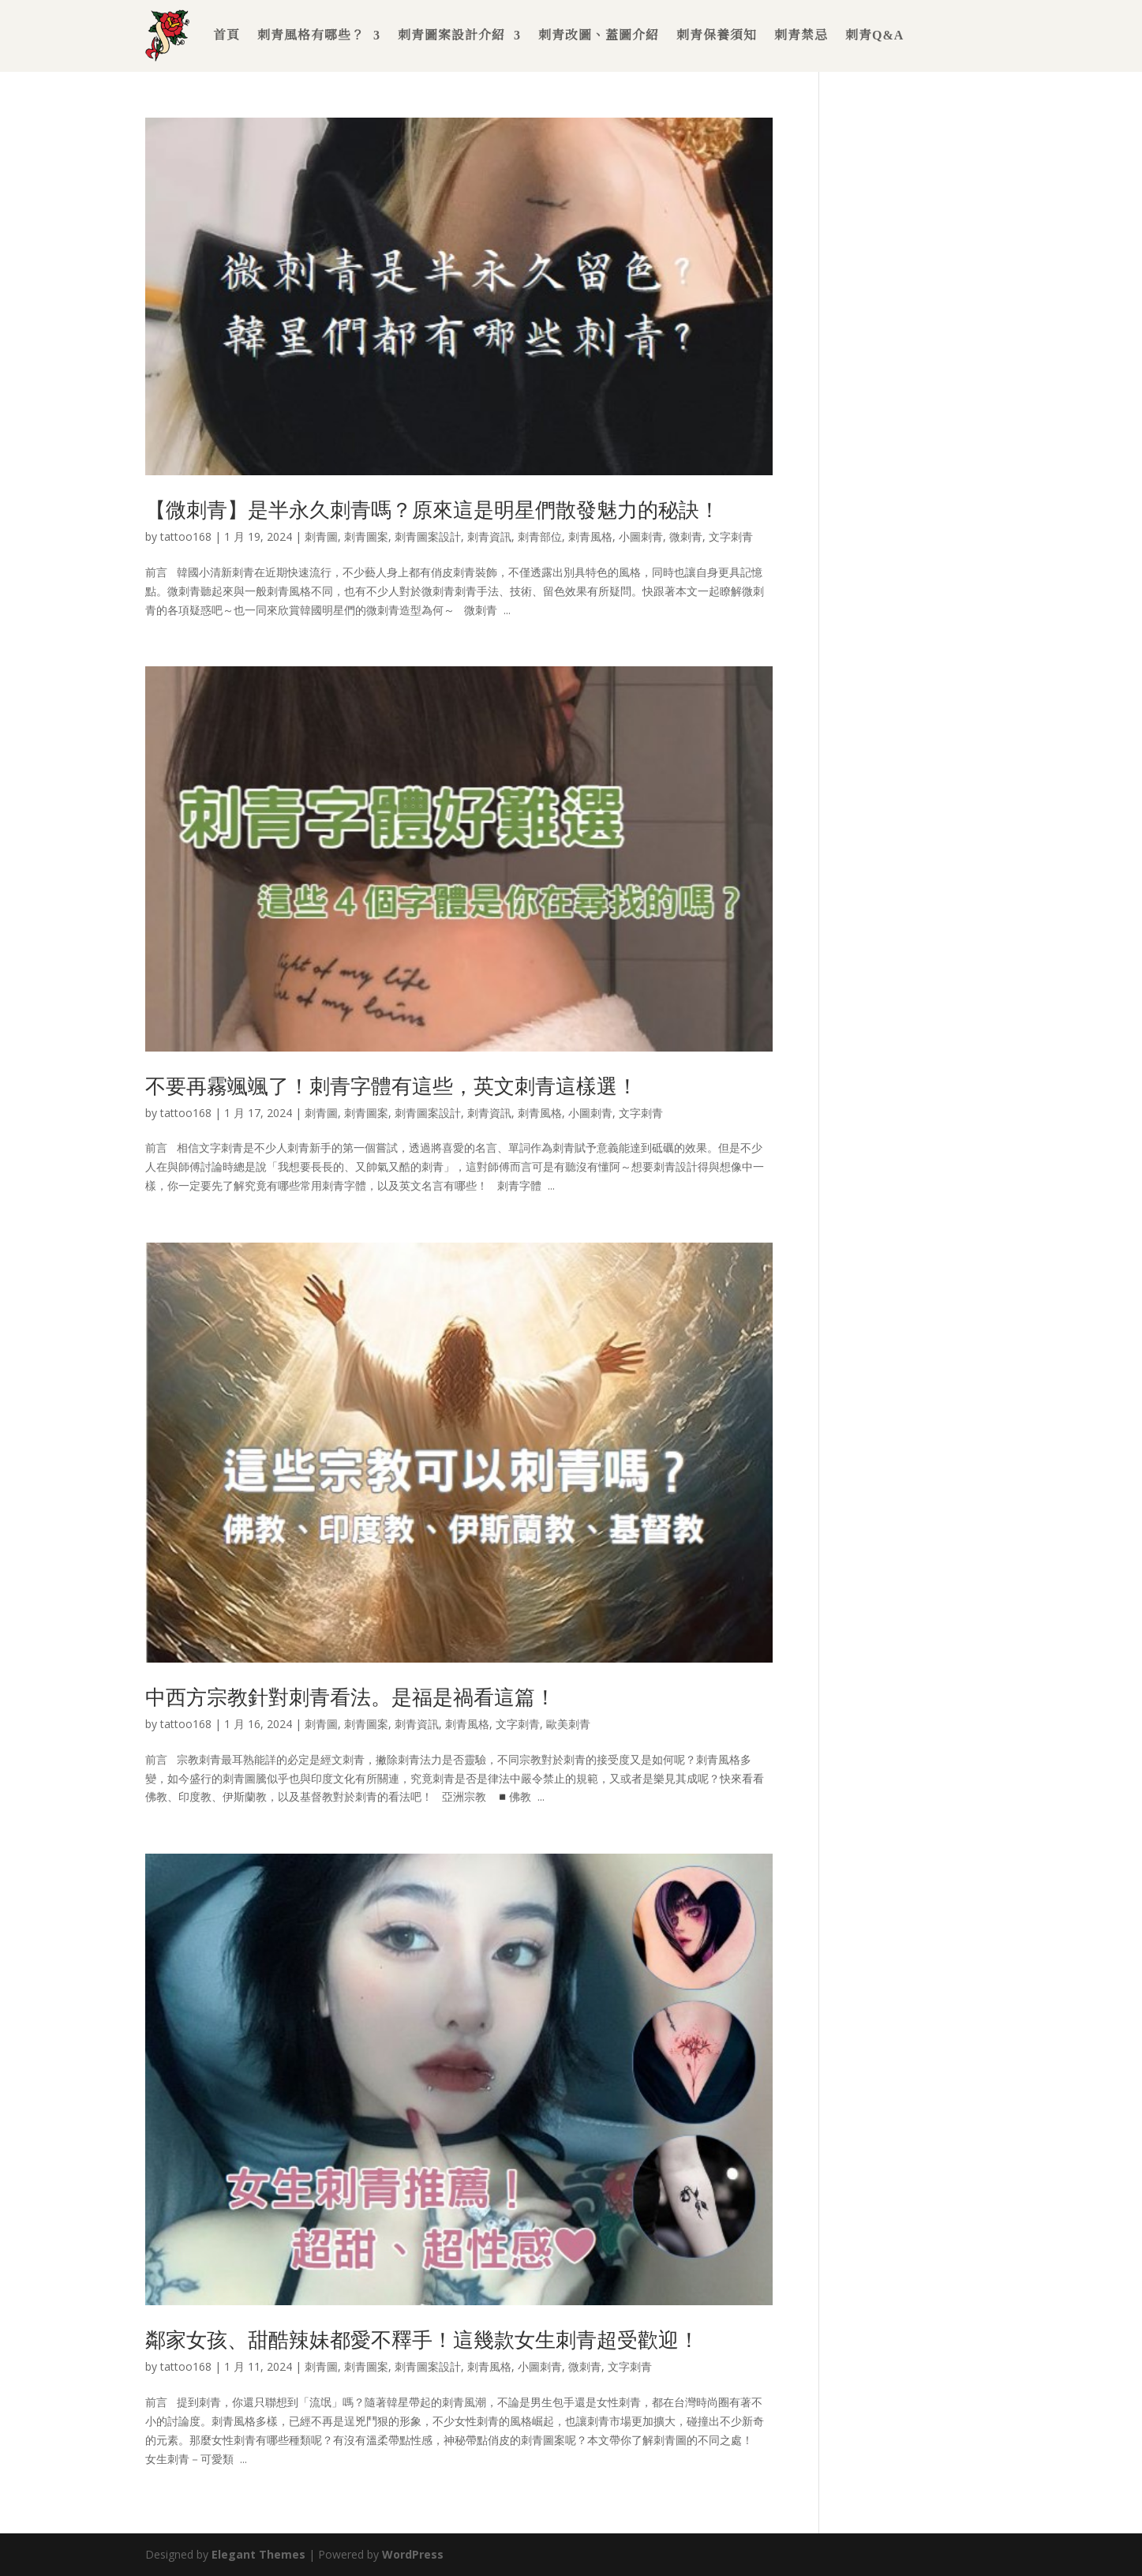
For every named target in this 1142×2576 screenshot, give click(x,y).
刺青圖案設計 (428, 536)
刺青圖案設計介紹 (451, 35)
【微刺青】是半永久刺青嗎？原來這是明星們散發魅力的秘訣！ (432, 509)
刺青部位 (540, 536)
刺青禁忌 (801, 35)
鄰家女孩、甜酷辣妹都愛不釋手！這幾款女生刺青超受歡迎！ (422, 2339)
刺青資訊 (489, 536)
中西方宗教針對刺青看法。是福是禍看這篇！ (350, 1696)
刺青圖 (321, 536)
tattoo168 (186, 536)
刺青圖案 (366, 536)
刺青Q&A (874, 35)
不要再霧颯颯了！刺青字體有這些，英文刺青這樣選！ (391, 1085)
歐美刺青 (568, 1723)
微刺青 (685, 536)
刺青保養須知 (716, 35)
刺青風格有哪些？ (311, 35)
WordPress (413, 2554)
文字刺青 (731, 536)
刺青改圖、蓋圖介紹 (598, 35)
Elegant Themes (258, 2554)
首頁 (226, 35)
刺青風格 (590, 536)
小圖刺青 (641, 536)
